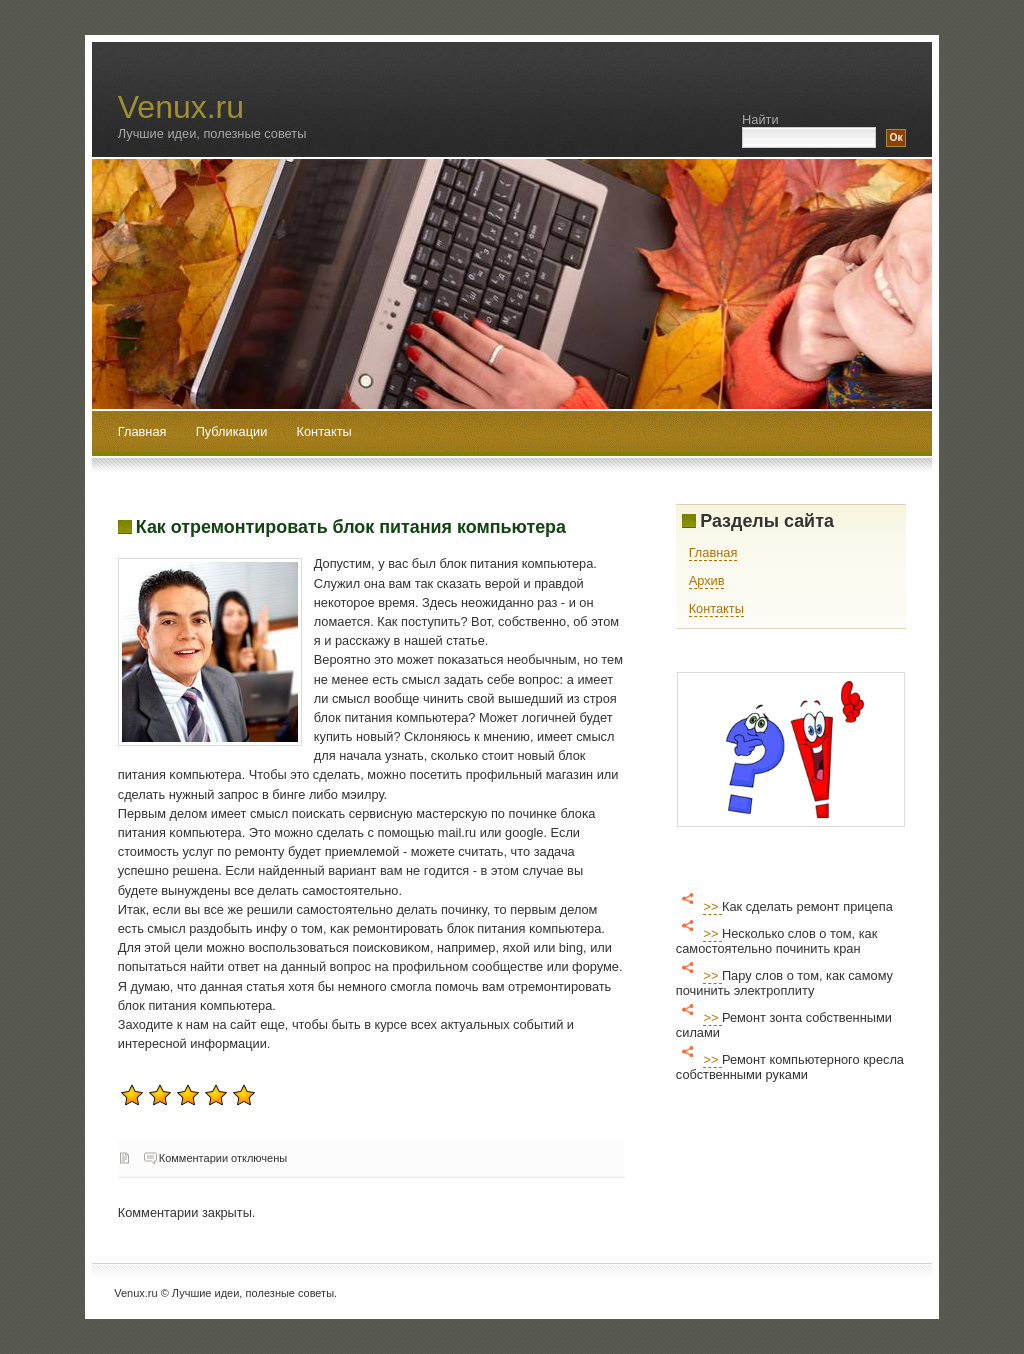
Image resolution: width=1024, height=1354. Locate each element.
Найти (760, 119)
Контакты (324, 431)
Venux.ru (181, 107)
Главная (142, 431)
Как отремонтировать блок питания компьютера (351, 527)
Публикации (233, 431)
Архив (707, 580)
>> (712, 906)
